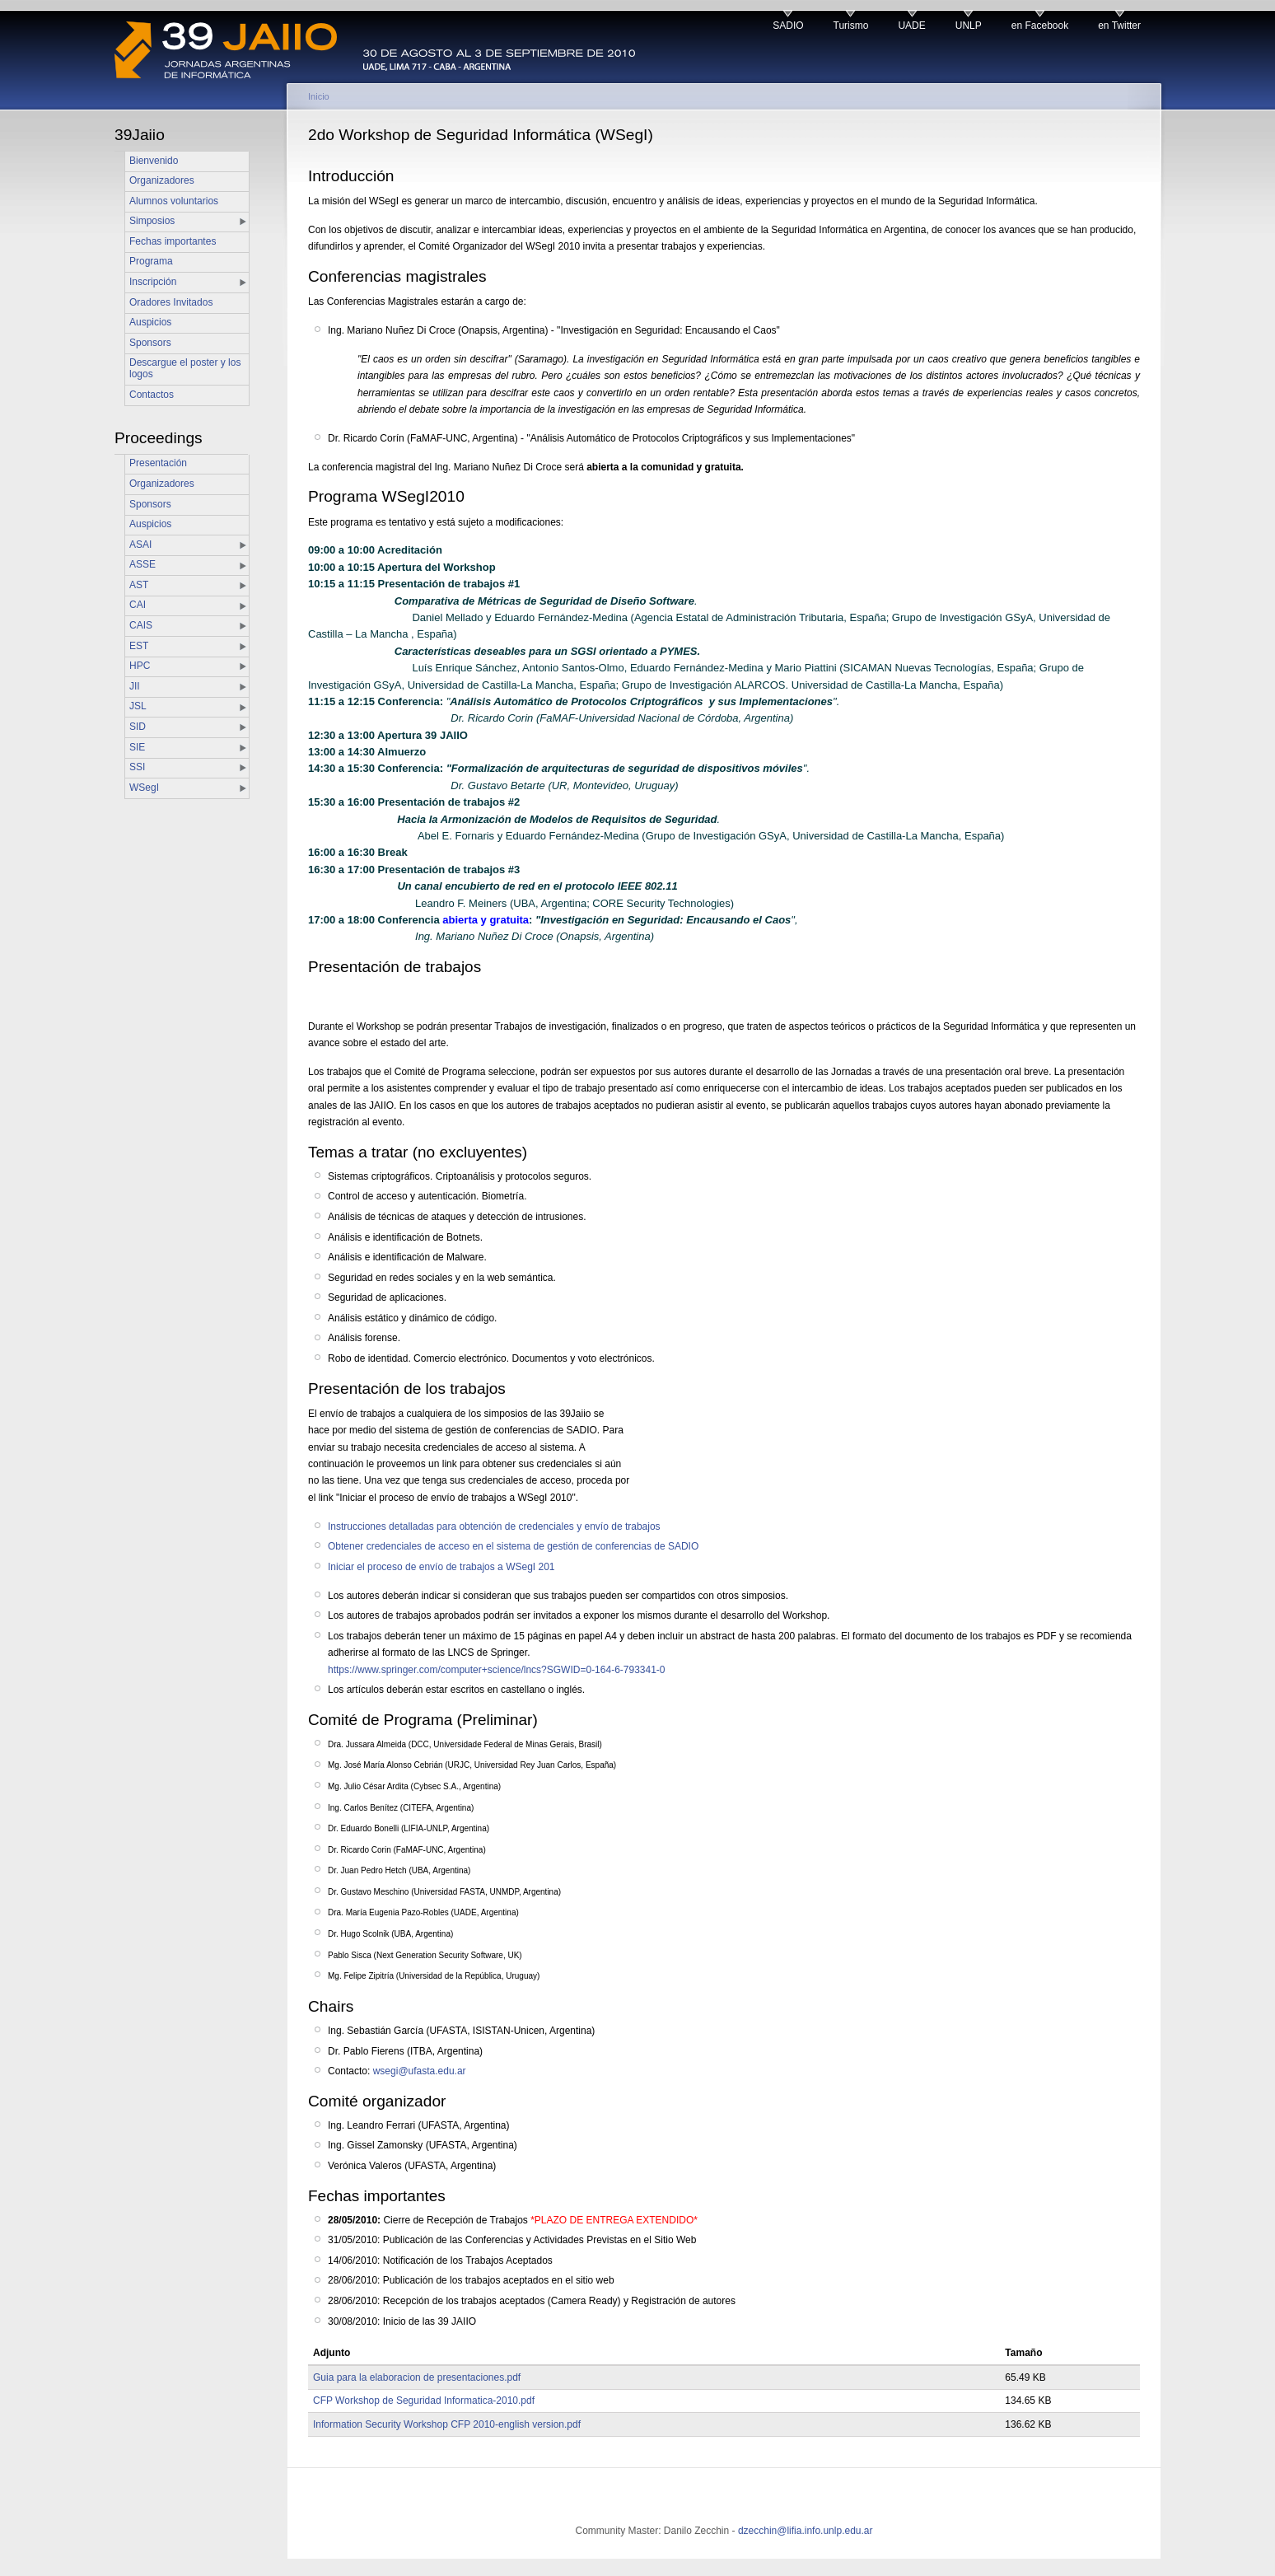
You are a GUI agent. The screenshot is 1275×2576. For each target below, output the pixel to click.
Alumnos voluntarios (173, 201)
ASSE (142, 564)
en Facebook (1039, 25)
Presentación (158, 463)
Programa (151, 261)
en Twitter (1119, 25)
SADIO (788, 25)
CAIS (140, 625)
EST (138, 646)
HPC (139, 665)
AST (138, 585)
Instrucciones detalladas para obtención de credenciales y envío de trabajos (494, 1526)
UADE (911, 25)
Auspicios (150, 322)
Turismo (851, 25)
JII (134, 686)
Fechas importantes (172, 241)
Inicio (318, 96)
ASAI (140, 544)
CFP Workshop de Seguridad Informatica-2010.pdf (424, 2400)
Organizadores (161, 180)
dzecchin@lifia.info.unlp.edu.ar (805, 2530)
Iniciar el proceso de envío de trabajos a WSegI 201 (441, 1567)
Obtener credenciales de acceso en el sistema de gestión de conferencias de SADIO (513, 1546)
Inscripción (152, 282)
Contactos (151, 394)
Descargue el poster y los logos (185, 368)
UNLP (968, 25)
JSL (138, 706)
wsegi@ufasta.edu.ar (419, 2071)
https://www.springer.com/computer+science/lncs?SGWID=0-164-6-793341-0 (497, 1670)
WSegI (144, 787)
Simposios (152, 221)
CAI (137, 604)
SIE (137, 747)
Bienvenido (153, 160)
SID (137, 726)
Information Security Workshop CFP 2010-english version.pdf (447, 2424)
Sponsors (150, 342)
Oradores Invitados (170, 302)
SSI (137, 767)
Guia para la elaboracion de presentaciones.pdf (417, 2377)
